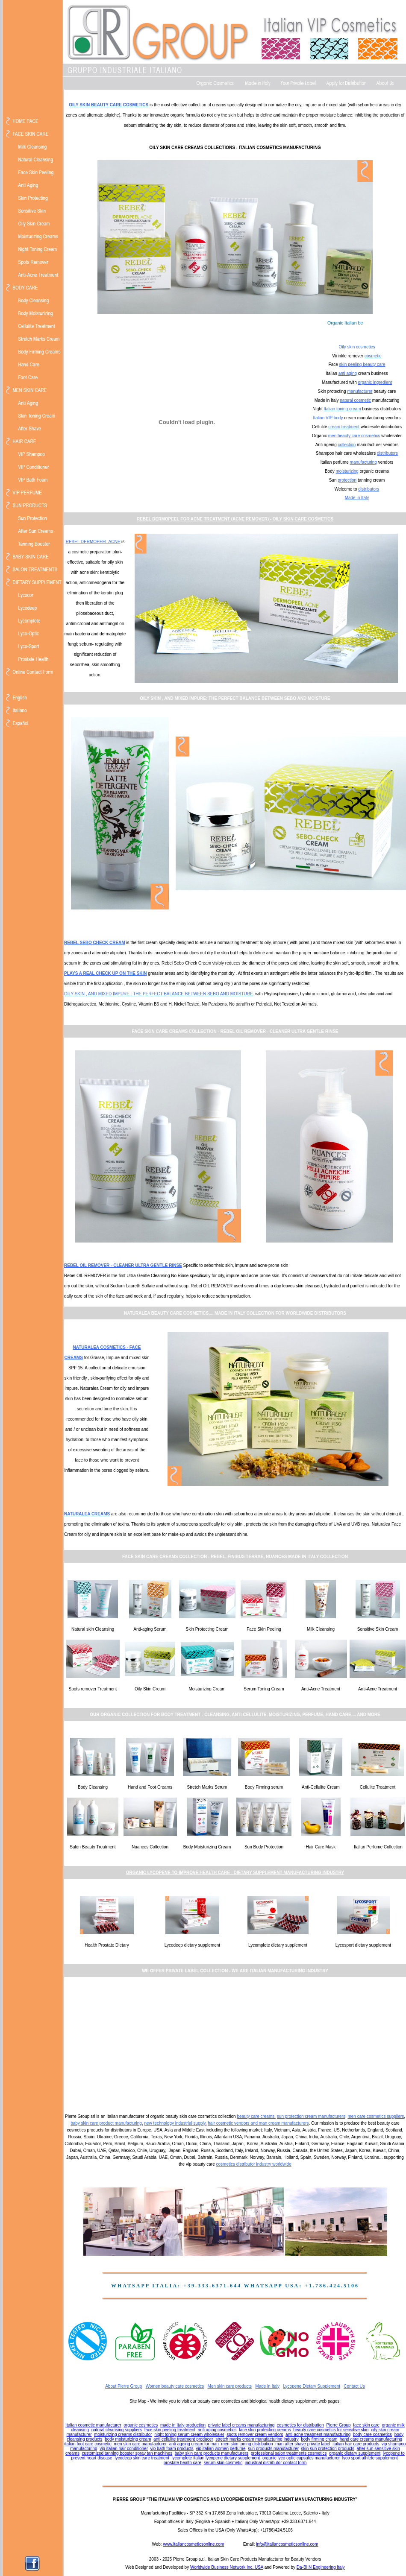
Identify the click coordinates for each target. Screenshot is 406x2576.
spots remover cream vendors (255, 2434)
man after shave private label (302, 2443)
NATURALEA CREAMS (87, 1514)
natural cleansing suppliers (116, 2429)
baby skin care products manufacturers (211, 2453)
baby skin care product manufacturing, (107, 2123)
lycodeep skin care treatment (142, 2458)
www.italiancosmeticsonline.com (193, 2544)
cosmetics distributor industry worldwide (253, 2164)
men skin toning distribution (247, 2443)
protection (347, 480)
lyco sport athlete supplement (370, 2458)
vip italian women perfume (220, 2448)
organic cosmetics (141, 2425)
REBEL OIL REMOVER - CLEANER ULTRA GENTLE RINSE (123, 1265)
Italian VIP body (328, 417)
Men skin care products (230, 2386)
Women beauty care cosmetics (175, 2386)
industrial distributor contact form (276, 2462)
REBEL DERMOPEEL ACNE (93, 541)
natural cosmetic (355, 400)
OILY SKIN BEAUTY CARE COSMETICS (108, 104)
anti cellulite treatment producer (183, 2439)
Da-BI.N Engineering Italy (321, 2567)
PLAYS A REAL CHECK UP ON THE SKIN (105, 973)
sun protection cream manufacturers (311, 2116)
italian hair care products (355, 2443)
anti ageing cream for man (194, 2443)
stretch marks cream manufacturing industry (257, 2439)
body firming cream (319, 2439)
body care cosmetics (372, 2434)
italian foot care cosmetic (88, 2443)
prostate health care (182, 2462)
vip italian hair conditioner (124, 2448)
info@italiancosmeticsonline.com (287, 2544)
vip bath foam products (172, 2448)
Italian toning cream (342, 408)
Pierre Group (338, 2425)
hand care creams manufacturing (371, 2439)
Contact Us (354, 2386)
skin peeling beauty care (362, 364)
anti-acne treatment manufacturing (317, 2434)
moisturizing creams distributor (123, 2434)
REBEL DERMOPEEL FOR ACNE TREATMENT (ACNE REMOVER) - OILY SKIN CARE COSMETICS (235, 519)
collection (347, 444)
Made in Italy (357, 497)
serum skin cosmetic (223, 2462)
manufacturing (363, 462)
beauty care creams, (256, 2116)
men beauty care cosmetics (354, 435)
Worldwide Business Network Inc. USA (226, 2567)
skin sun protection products (328, 2448)
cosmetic (373, 356)
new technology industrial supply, (175, 2123)
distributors (387, 453)
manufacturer (359, 391)
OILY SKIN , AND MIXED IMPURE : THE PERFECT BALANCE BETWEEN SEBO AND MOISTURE (158, 993)
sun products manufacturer (273, 2448)
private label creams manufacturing (241, 2425)
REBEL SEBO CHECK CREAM (94, 942)
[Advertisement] (235, 2044)
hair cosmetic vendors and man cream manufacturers (258, 2123)
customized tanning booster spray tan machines (127, 2453)
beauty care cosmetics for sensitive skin (330, 2429)
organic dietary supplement (354, 2453)
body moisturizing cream (128, 2439)
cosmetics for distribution (300, 2425)
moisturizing (347, 471)
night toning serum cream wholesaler (189, 2434)
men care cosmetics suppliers (375, 2116)
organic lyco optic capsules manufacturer (301, 2458)
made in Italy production (183, 2425)
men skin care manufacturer (140, 2443)
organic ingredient (375, 382)
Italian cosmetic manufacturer (93, 2425)
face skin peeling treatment (170, 2429)
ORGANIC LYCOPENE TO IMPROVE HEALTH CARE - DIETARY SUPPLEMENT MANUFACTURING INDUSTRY (235, 1872)
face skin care (366, 2425)
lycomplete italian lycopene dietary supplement (216, 2458)
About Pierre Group (123, 2386)
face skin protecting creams (265, 2429)
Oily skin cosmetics (356, 347)
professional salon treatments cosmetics (289, 2453)
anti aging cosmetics (217, 2429)
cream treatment (343, 426)
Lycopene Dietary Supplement (311, 2386)
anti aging (347, 373)
